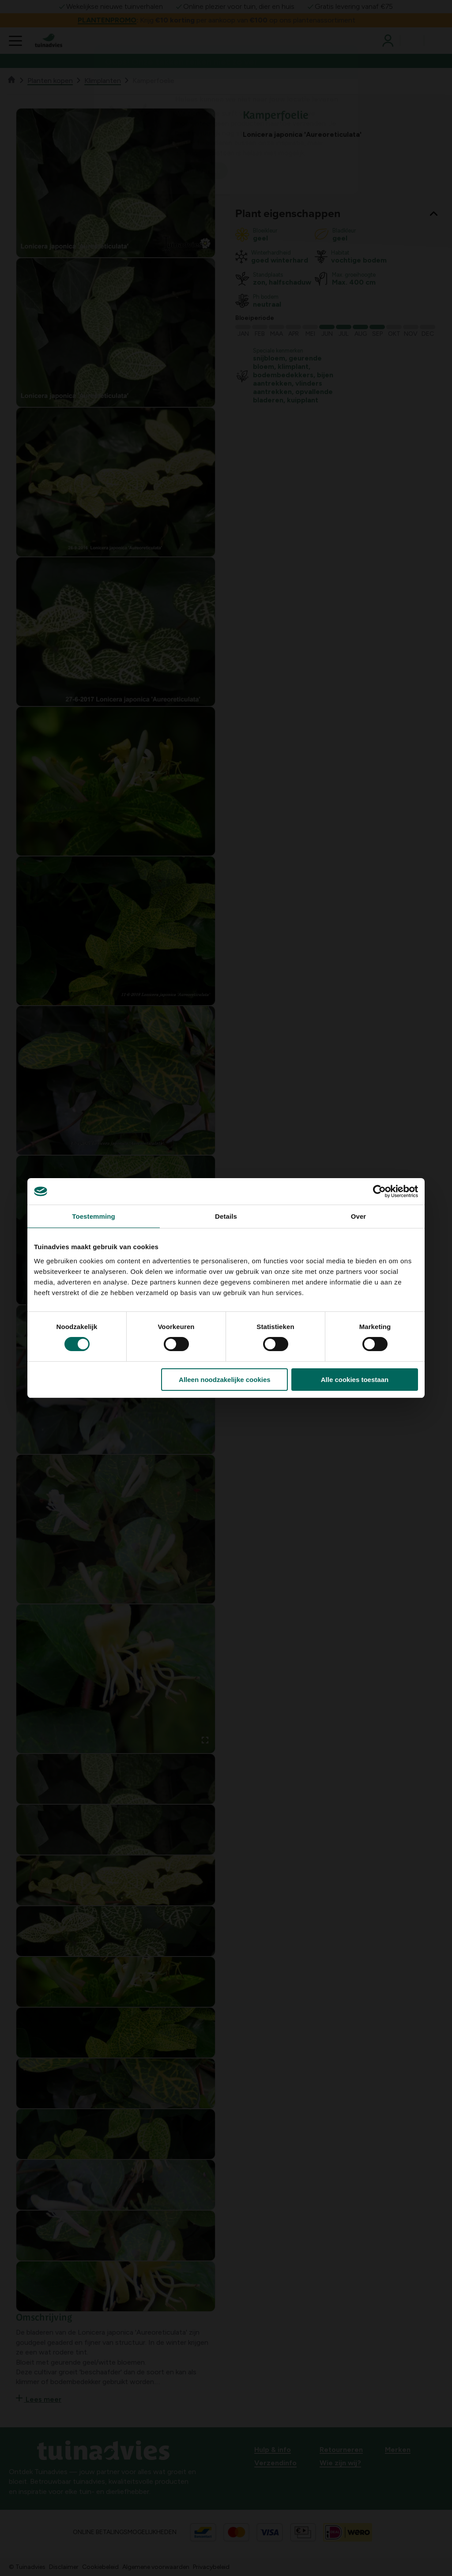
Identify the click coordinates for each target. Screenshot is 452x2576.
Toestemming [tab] (93, 1216)
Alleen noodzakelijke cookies (225, 1379)
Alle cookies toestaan (354, 1379)
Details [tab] (226, 1216)
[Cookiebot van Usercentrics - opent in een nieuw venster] (379, 1191)
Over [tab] (358, 1216)
